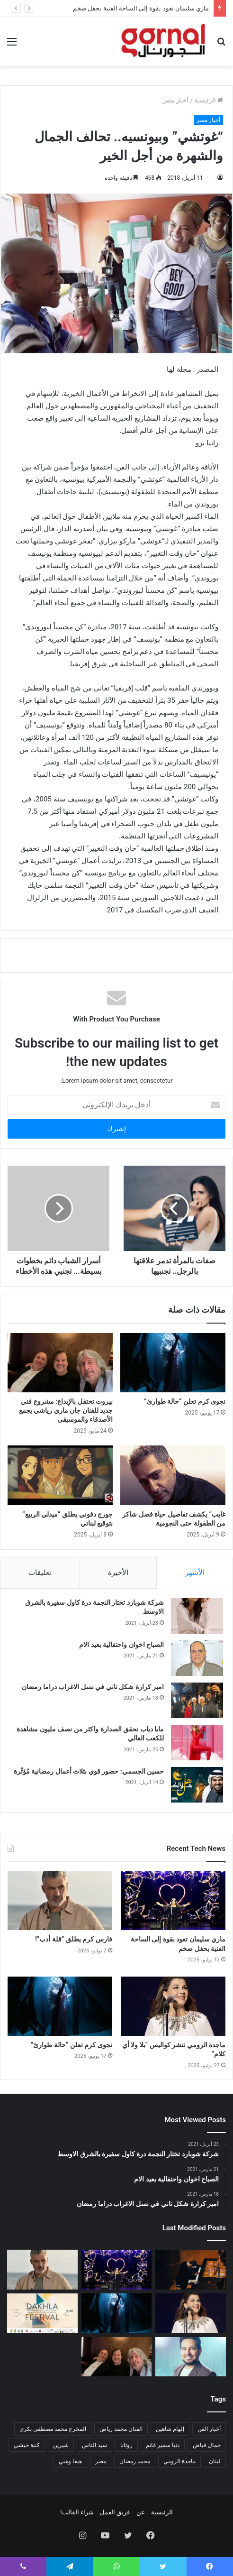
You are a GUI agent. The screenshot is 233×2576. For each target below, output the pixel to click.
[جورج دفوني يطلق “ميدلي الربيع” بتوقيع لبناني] (60, 1475)
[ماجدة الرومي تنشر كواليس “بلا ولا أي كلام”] (173, 2006)
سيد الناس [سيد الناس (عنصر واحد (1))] (94, 2445)
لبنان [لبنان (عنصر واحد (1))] (215, 2461)
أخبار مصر (175, 100)
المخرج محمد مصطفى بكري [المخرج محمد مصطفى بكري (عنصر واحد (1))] (52, 2429)
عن (140, 2512)
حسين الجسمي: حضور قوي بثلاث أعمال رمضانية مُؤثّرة (89, 1771)
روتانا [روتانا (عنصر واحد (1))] (126, 2445)
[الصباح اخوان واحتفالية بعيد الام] (197, 1658)
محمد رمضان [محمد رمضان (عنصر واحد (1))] (134, 2461)
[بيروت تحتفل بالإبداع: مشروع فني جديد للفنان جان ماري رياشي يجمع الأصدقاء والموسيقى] (60, 1362)
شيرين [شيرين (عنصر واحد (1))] (61, 2445)
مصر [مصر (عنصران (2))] (100, 2461)
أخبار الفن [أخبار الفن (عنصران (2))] (209, 2429)
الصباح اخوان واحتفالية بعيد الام (121, 1644)
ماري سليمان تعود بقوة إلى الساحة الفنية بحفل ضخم (141, 8)
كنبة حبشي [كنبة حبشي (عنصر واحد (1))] (27, 2445)
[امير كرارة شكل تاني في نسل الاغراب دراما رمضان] (197, 1700)
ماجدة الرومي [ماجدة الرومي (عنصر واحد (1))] (179, 2461)
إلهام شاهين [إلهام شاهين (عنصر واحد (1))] (170, 2429)
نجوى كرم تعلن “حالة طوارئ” (184, 1401)
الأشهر (195, 1572)
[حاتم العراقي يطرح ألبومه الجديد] (190, 2357)
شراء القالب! (77, 2512)
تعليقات (39, 1572)
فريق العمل (115, 2512)
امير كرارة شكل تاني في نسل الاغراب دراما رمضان (93, 1687)
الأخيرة (118, 1572)
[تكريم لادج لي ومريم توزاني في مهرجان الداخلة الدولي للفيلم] (42, 2313)
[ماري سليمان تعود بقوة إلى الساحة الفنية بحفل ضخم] (173, 1901)
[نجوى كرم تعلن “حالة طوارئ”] (172, 1362)
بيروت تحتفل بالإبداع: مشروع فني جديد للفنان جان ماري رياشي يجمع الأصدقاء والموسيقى (66, 1410)
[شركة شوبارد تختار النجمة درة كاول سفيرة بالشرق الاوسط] (197, 1616)
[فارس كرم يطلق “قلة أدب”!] (60, 1901)
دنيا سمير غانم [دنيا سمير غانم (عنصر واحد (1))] (162, 2445)
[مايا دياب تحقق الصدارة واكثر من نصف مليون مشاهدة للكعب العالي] (197, 1742)
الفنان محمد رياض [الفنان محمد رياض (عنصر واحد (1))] (121, 2429)
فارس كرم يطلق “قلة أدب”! (73, 1939)
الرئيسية (208, 100)
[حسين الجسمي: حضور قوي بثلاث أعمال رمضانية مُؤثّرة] (197, 1785)
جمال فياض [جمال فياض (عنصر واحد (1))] (207, 2445)
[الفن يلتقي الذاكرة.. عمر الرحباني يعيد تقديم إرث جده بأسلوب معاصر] (190, 2270)
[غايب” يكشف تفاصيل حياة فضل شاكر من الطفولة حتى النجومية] (172, 1475)
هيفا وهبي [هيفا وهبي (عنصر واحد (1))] (70, 2461)
